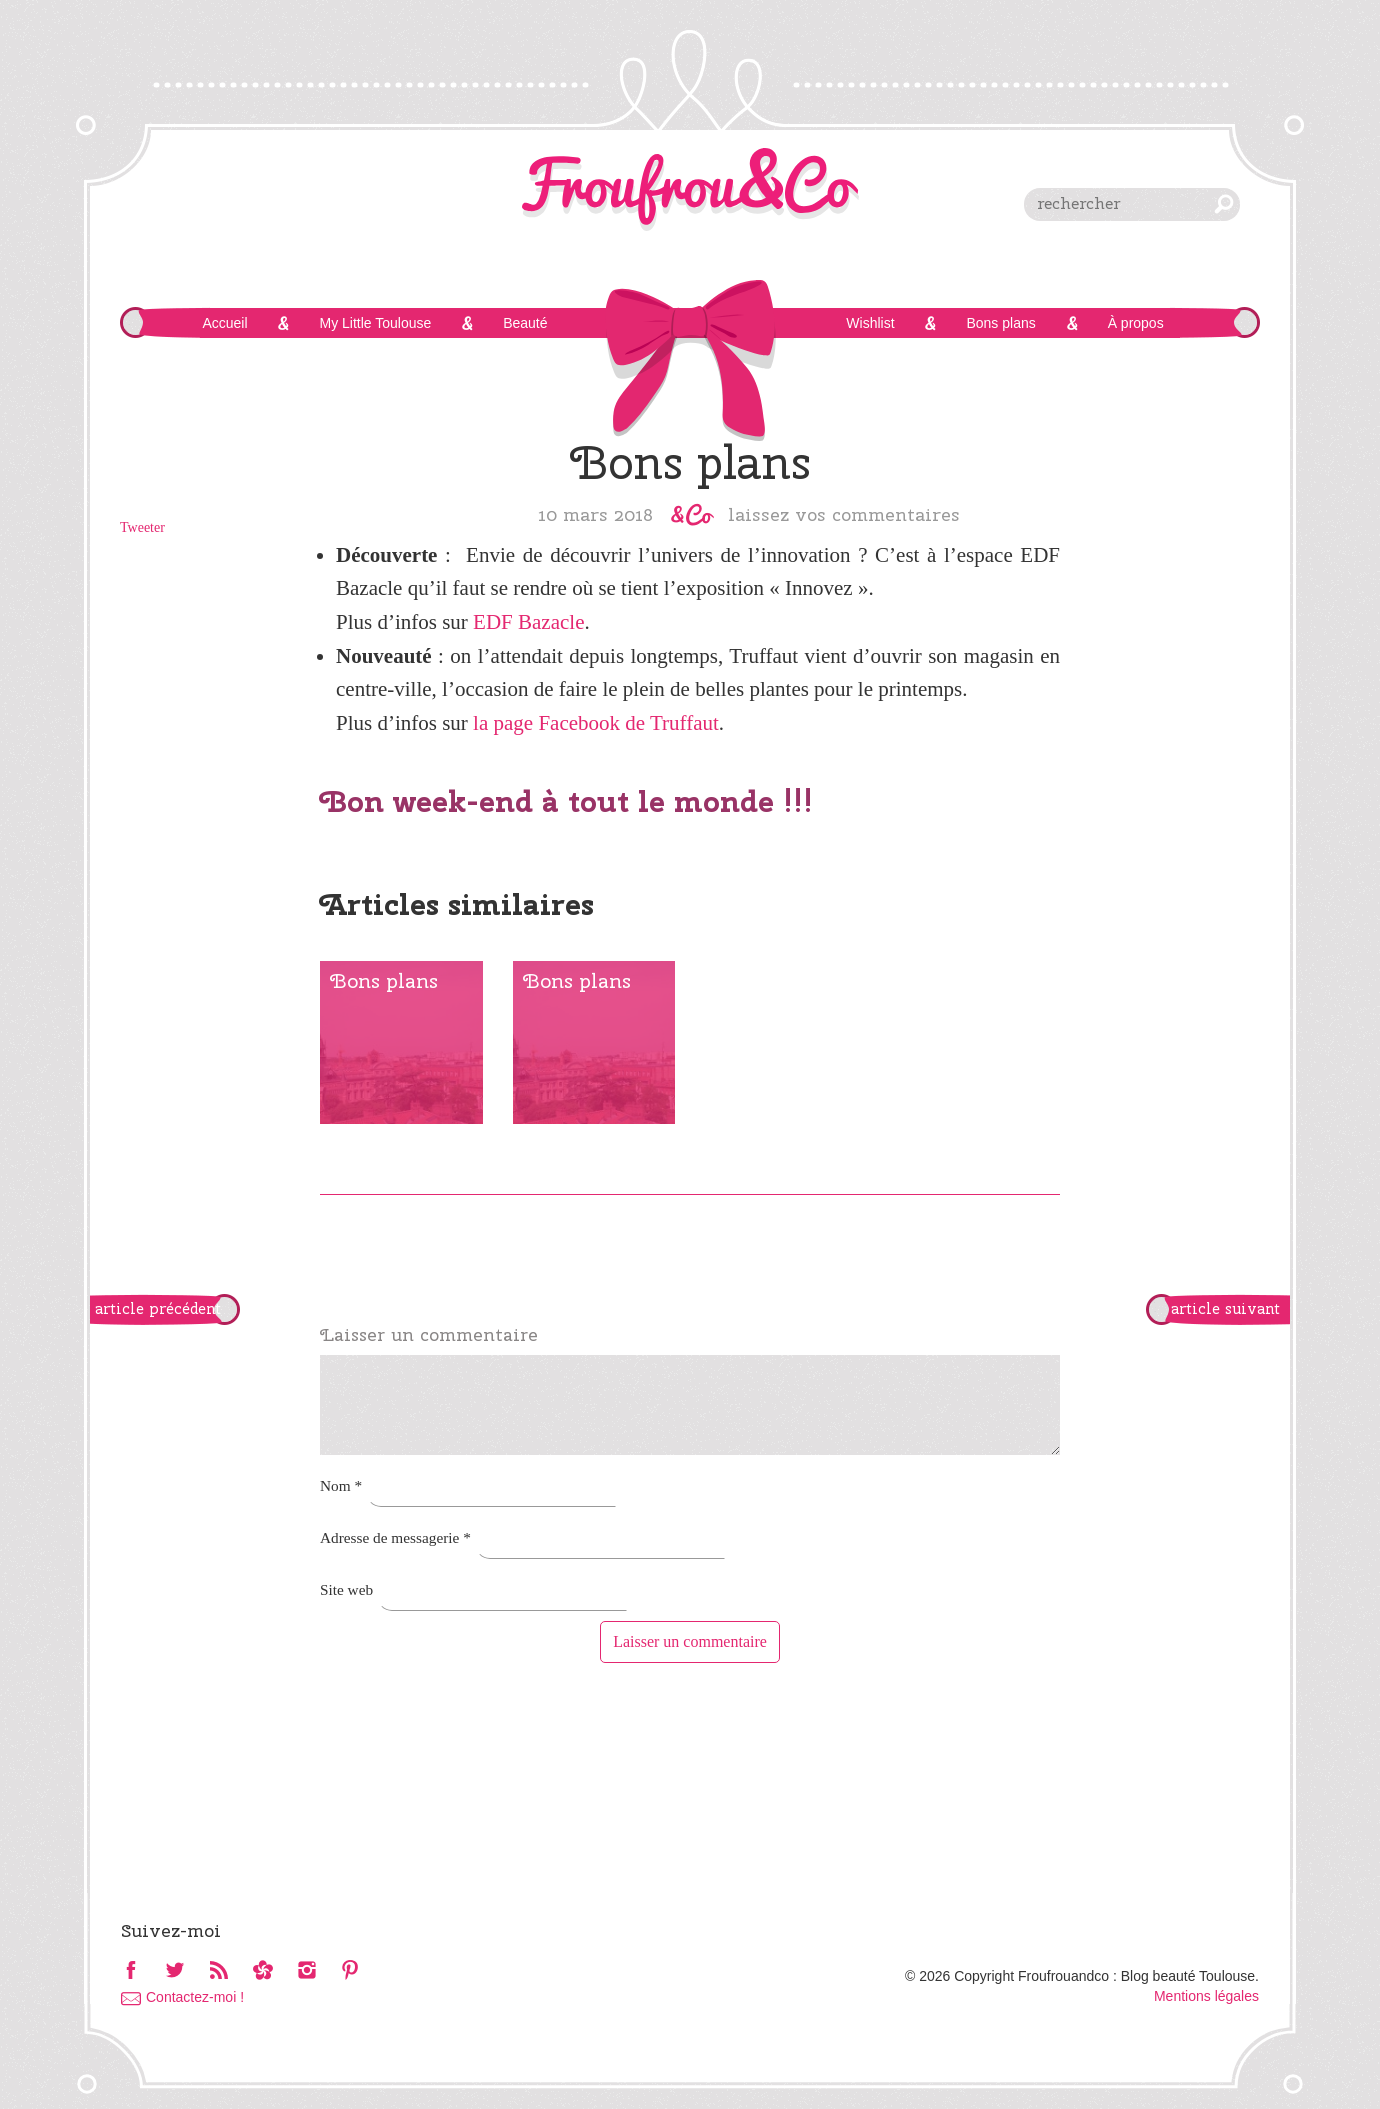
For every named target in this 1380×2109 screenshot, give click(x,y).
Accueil (224, 323)
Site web (346, 1589)
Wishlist (870, 323)
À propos (1136, 323)
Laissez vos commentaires (844, 514)
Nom (341, 1485)
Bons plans (1000, 323)
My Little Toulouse (375, 323)
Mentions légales (1206, 1996)
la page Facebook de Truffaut (596, 723)
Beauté (525, 323)
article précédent (158, 1309)
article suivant (1225, 1309)
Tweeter (142, 527)
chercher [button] (1224, 204)
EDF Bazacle (528, 622)
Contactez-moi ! (195, 1997)
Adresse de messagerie (395, 1537)
